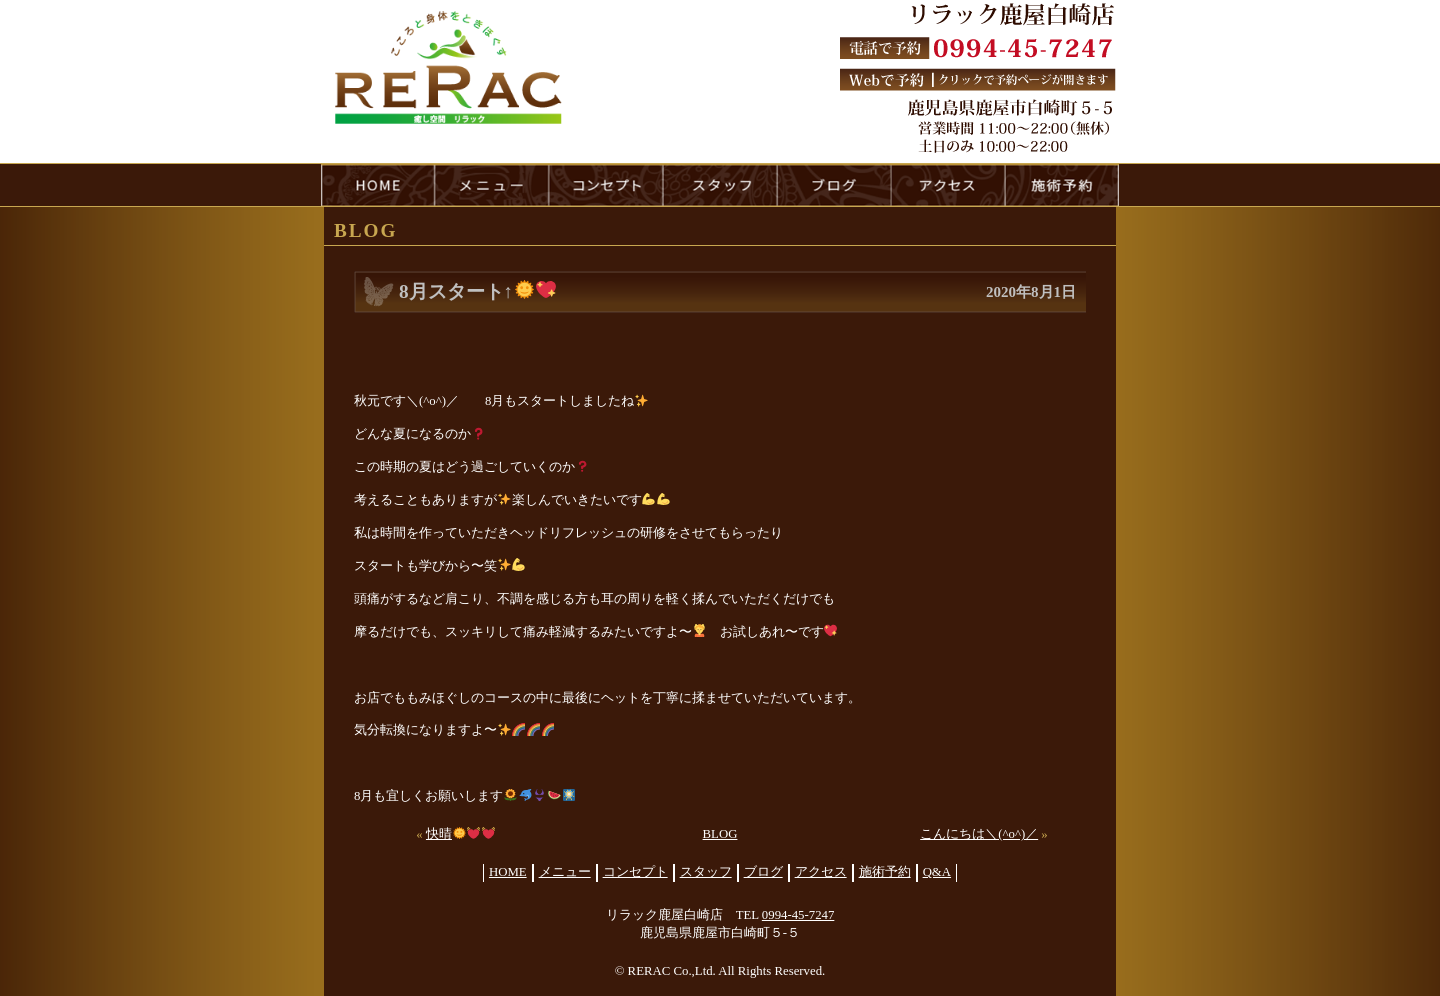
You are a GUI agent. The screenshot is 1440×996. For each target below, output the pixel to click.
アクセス (821, 872)
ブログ (763, 872)
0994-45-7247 (798, 915)
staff (720, 185)
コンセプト (635, 872)
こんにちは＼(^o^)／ (979, 834)
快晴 (460, 834)
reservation (1062, 185)
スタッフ (706, 872)
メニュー (565, 872)
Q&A (937, 872)
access (948, 185)
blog (834, 185)
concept (606, 185)
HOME (378, 185)
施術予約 (885, 872)
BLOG (720, 834)
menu (492, 185)
